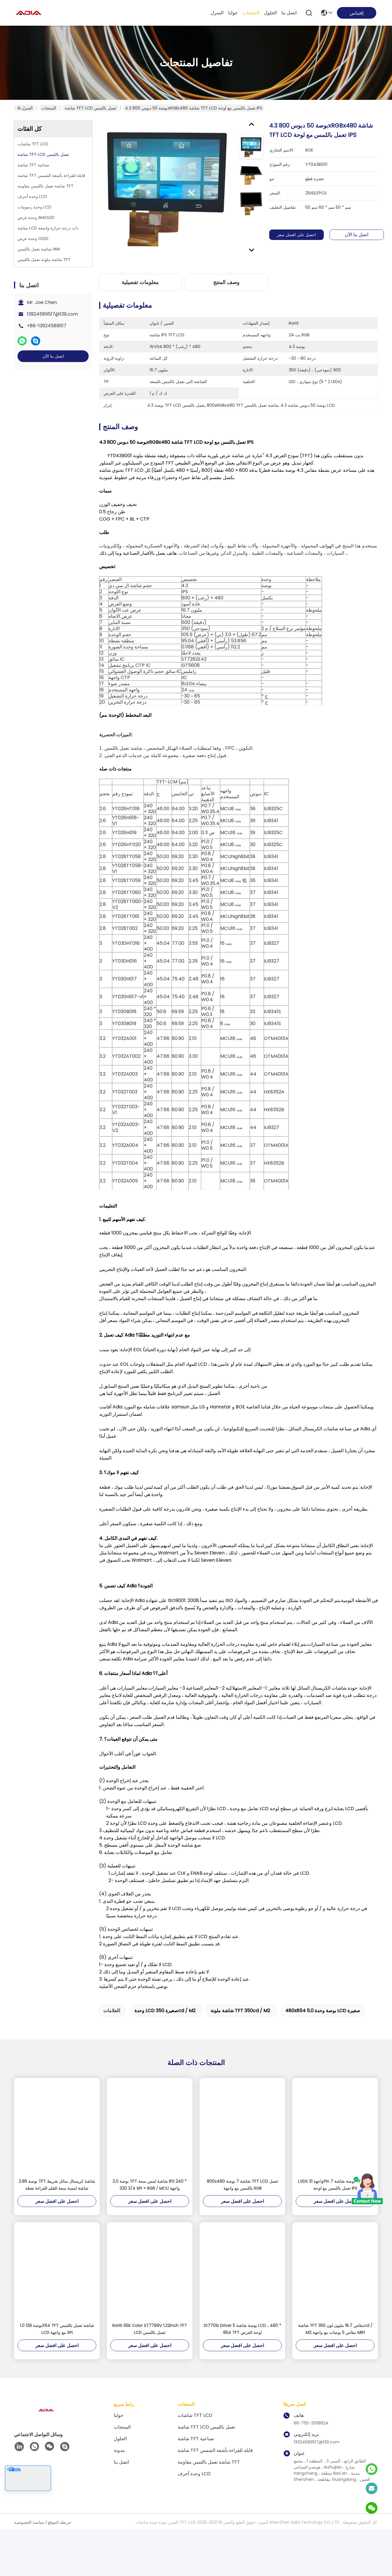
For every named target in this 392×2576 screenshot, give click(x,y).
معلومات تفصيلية (140, 282)
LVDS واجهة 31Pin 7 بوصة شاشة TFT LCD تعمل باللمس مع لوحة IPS (335, 2196)
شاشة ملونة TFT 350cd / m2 (240, 2022)
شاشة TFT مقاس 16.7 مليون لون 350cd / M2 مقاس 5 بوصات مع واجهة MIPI (335, 2340)
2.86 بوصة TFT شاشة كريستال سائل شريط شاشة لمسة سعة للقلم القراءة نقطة (57, 2196)
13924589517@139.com (52, 314)
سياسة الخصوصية (29, 2534)
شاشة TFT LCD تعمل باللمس (90, 108)
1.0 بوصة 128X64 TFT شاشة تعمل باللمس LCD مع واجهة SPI (57, 2340)
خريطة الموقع (59, 2534)
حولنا (233, 12)
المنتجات (250, 12)
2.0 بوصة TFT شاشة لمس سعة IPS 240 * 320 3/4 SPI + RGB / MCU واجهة (150, 2196)
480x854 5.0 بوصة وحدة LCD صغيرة (322, 2022)
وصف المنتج (226, 282)
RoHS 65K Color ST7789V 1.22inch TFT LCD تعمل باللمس (149, 2340)
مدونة (119, 2461)
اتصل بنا (289, 12)
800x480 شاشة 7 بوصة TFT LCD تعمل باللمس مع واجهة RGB (242, 2196)
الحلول (270, 12)
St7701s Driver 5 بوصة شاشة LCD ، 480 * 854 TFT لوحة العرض (242, 2340)
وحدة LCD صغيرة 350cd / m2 (164, 2022)
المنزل (217, 12)
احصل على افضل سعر (296, 235)
